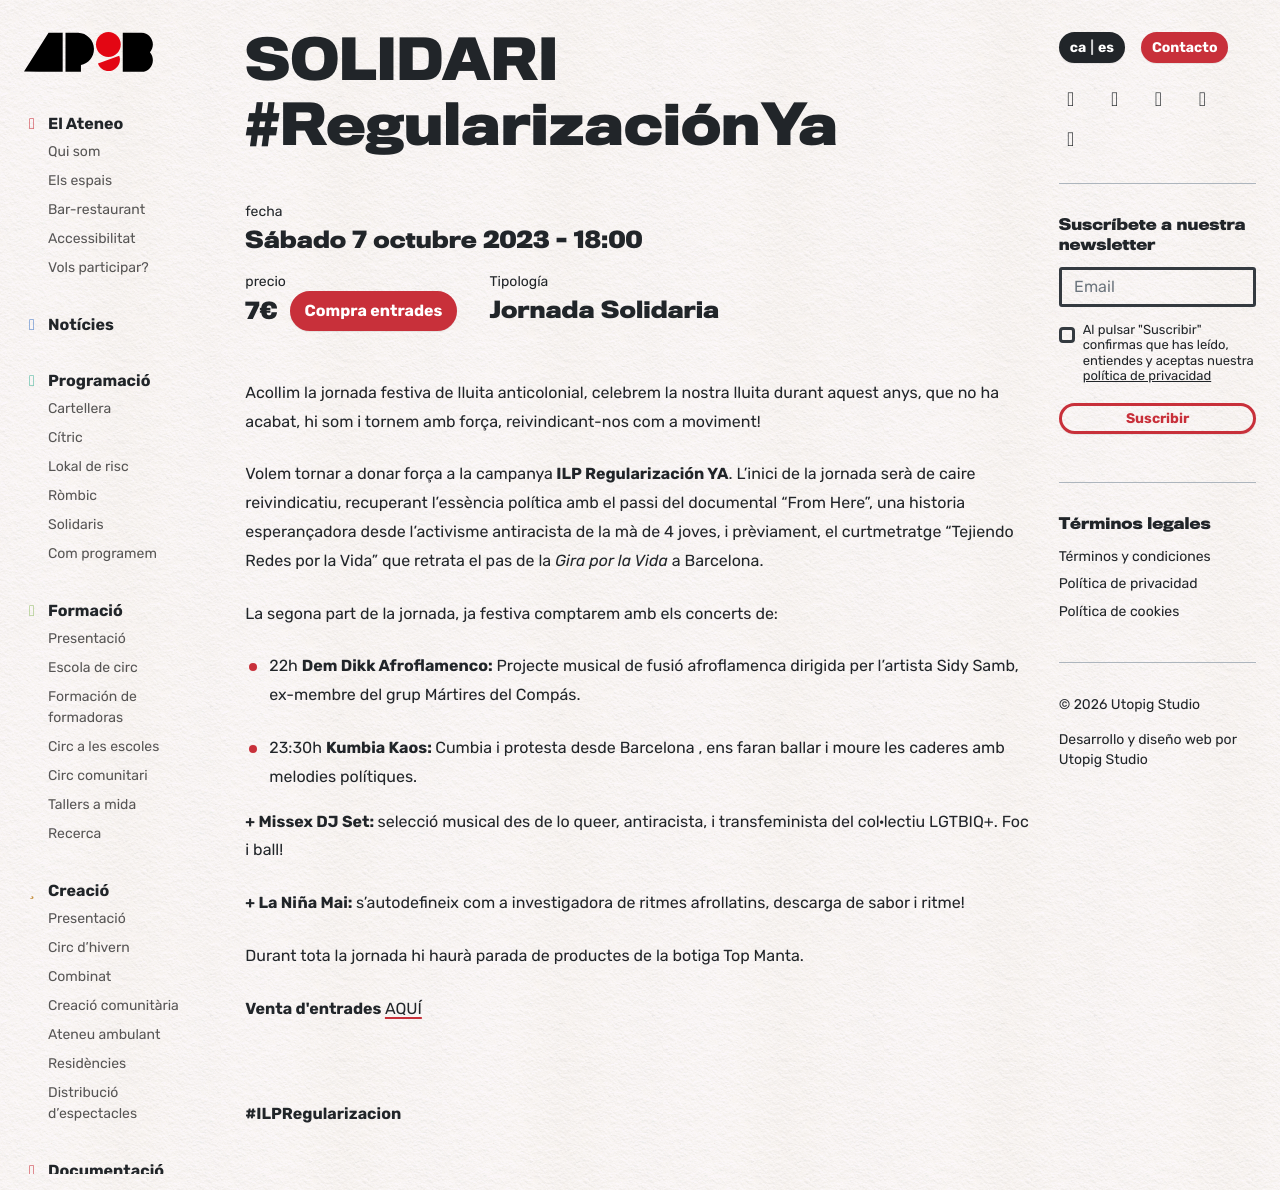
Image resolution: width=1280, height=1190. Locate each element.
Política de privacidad (1128, 583)
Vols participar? (98, 267)
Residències (87, 1063)
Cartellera (79, 408)
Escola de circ (93, 667)
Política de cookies (1119, 611)
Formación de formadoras (92, 707)
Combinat (79, 976)
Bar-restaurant (96, 209)
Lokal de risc (88, 466)
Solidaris (76, 524)
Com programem (102, 553)
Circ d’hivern (89, 947)
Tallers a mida (92, 804)
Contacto (1184, 47)
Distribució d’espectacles (92, 1103)
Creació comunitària (113, 1005)
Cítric (65, 437)
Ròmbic (72, 495)
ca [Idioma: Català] (1078, 47)
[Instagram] (1071, 99)
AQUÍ (403, 1008)
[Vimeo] (1202, 99)
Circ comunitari (98, 775)
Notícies (81, 324)
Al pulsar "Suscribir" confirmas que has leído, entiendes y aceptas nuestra (1168, 354)
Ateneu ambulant (104, 1034)
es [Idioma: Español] (1106, 47)
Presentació (87, 638)
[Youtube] (1071, 139)
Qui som (74, 151)
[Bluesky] (1115, 99)
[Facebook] (1159, 99)
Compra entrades (374, 310)
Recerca (74, 833)
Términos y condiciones (1135, 556)
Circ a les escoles (103, 746)
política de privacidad (1147, 376)
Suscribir (1157, 418)
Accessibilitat (92, 238)
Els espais (80, 180)
